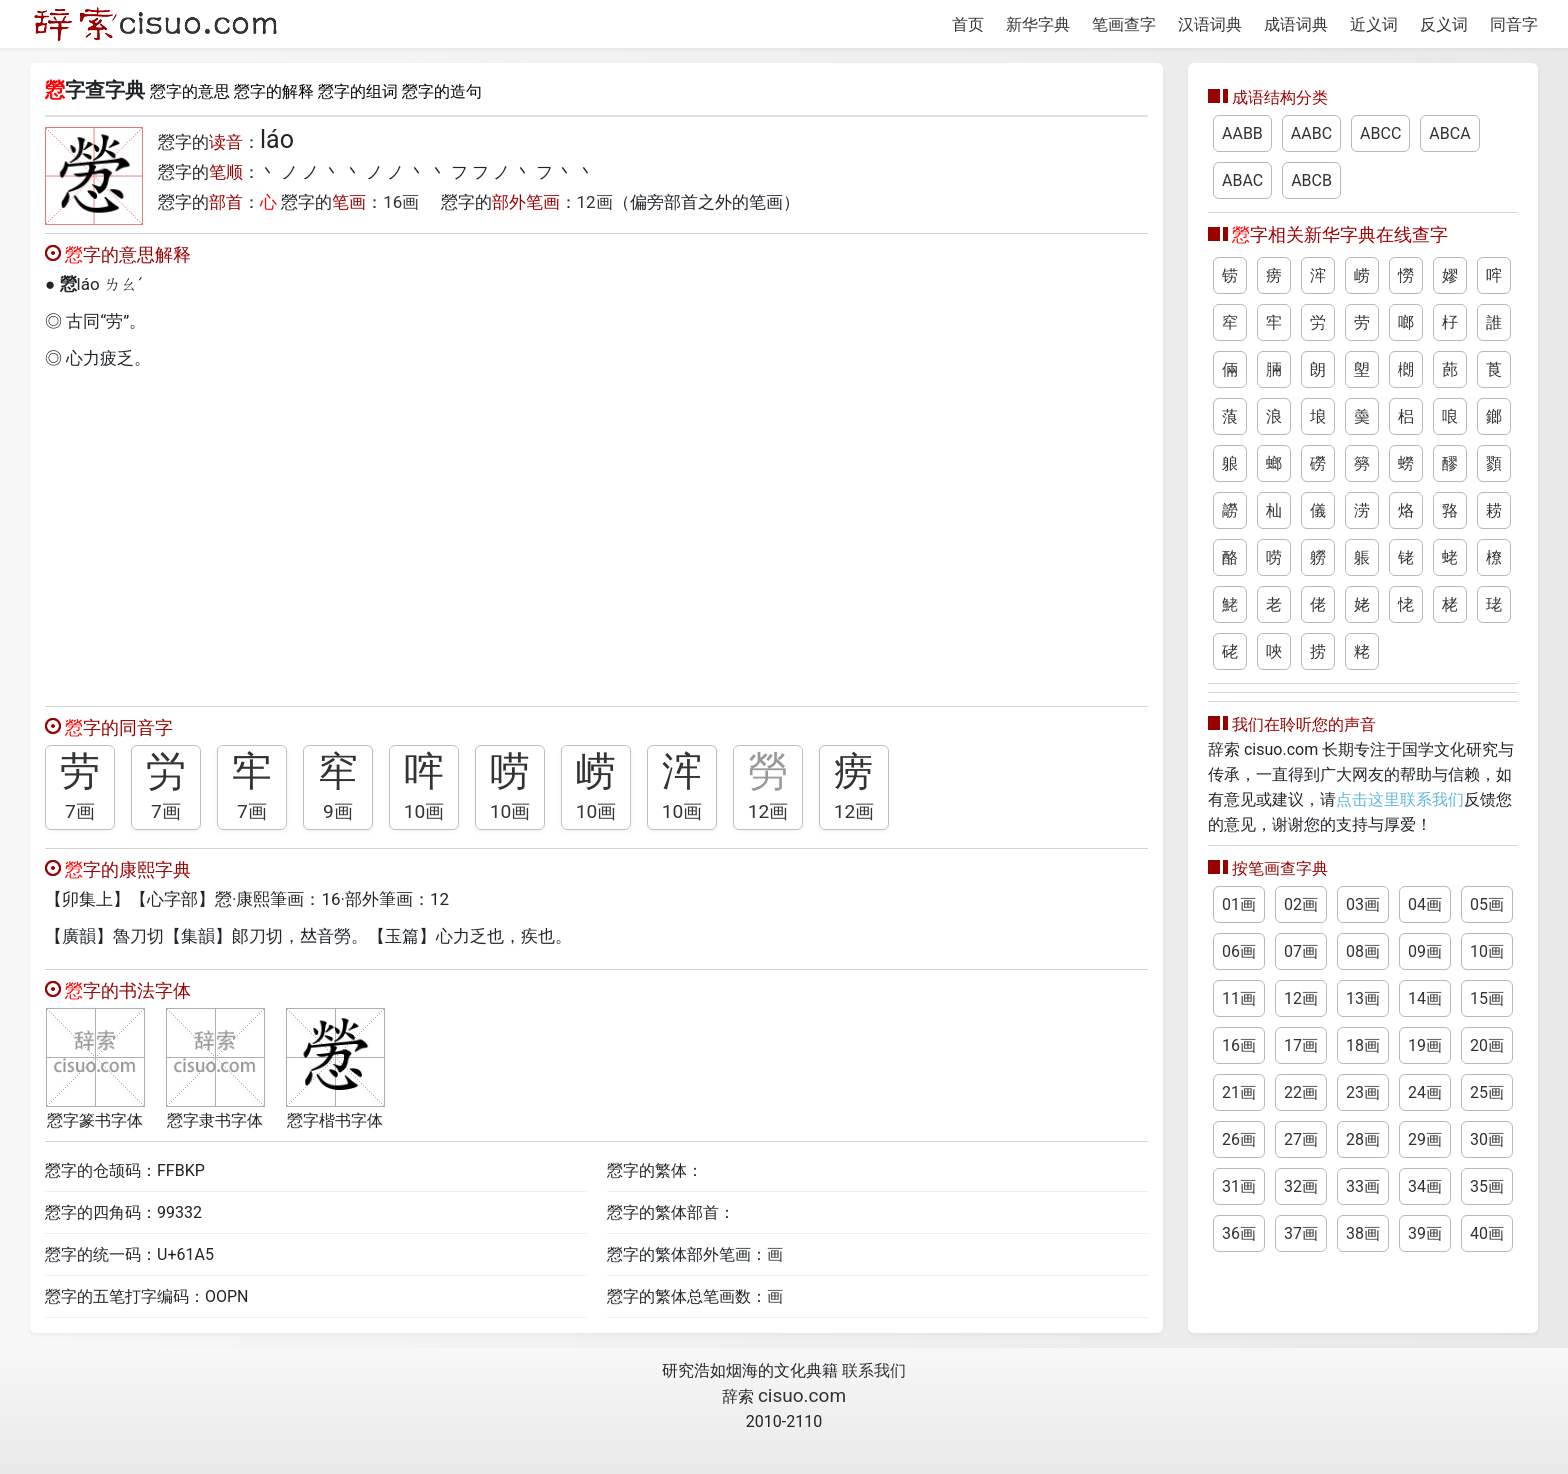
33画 (1363, 1186)
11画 (1239, 998)
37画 (1301, 1233)
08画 (1363, 951)
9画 (338, 811)
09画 (1425, 951)
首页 (968, 24)
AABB (1242, 133)
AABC (1311, 133)
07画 (1301, 951)
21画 (1239, 1092)
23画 (1363, 1092)
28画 (1363, 1139)
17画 (1301, 1045)
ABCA (1449, 133)
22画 (1301, 1092)
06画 (1239, 951)
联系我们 (874, 1370)
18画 (1363, 1045)
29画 (1425, 1139)
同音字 (1514, 24)
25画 (1487, 1092)
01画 (1239, 904)
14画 (1425, 998)
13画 (1363, 998)
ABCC (1380, 133)
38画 (1363, 1233)
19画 (1425, 1045)
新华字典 (1038, 24)
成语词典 (1296, 24)
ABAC (1242, 180)
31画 (1239, 1186)
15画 (1487, 998)
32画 (1301, 1186)
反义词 (1444, 24)
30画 (1487, 1139)
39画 (1425, 1233)
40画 (1487, 1233)
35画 (1487, 1186)
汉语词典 (1210, 24)
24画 (1425, 1092)
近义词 (1374, 24)
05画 (1487, 904)
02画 (1301, 904)
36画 (1239, 1233)
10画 (424, 811)
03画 (1363, 904)
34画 (1425, 1186)
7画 (80, 811)
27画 (1301, 1139)
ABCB (1311, 180)
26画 (1239, 1139)
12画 (595, 202)
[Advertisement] (596, 533)
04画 (1425, 904)
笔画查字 (1124, 24)
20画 (1487, 1045)
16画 (401, 202)
